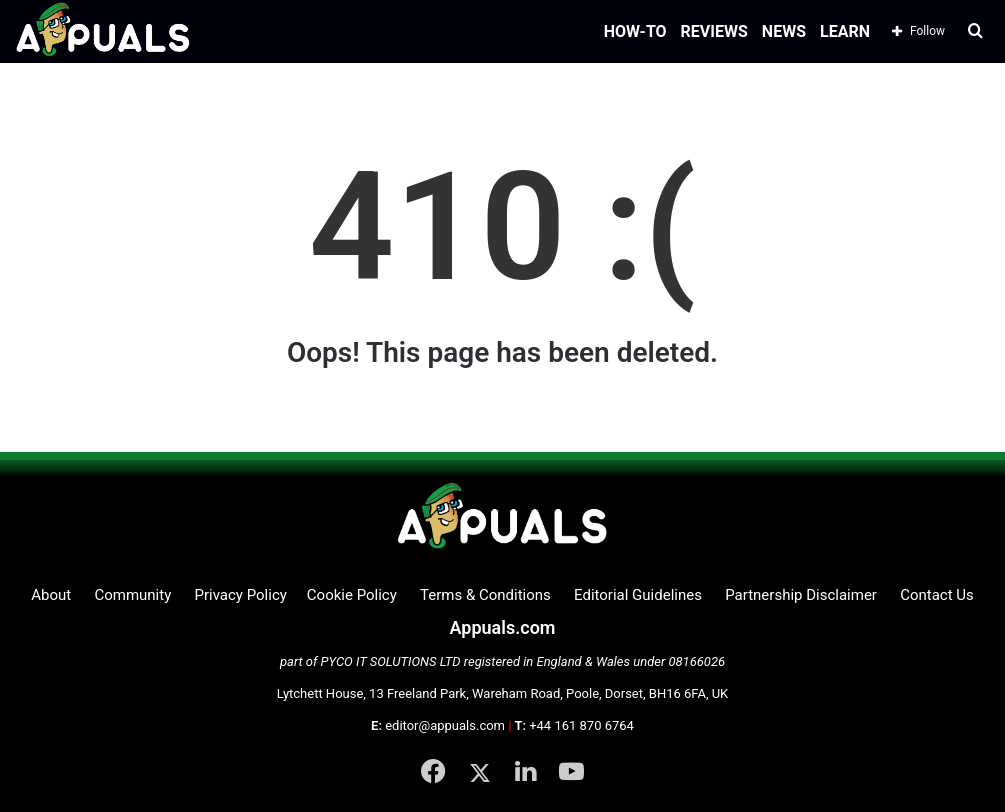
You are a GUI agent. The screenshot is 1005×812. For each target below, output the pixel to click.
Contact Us (937, 595)
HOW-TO (635, 31)
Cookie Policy (352, 595)
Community (132, 595)
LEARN (845, 31)
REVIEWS (714, 31)
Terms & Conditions (485, 595)
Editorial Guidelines (638, 595)
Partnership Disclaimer (801, 595)
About (51, 595)
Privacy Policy (240, 595)
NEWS (784, 31)
